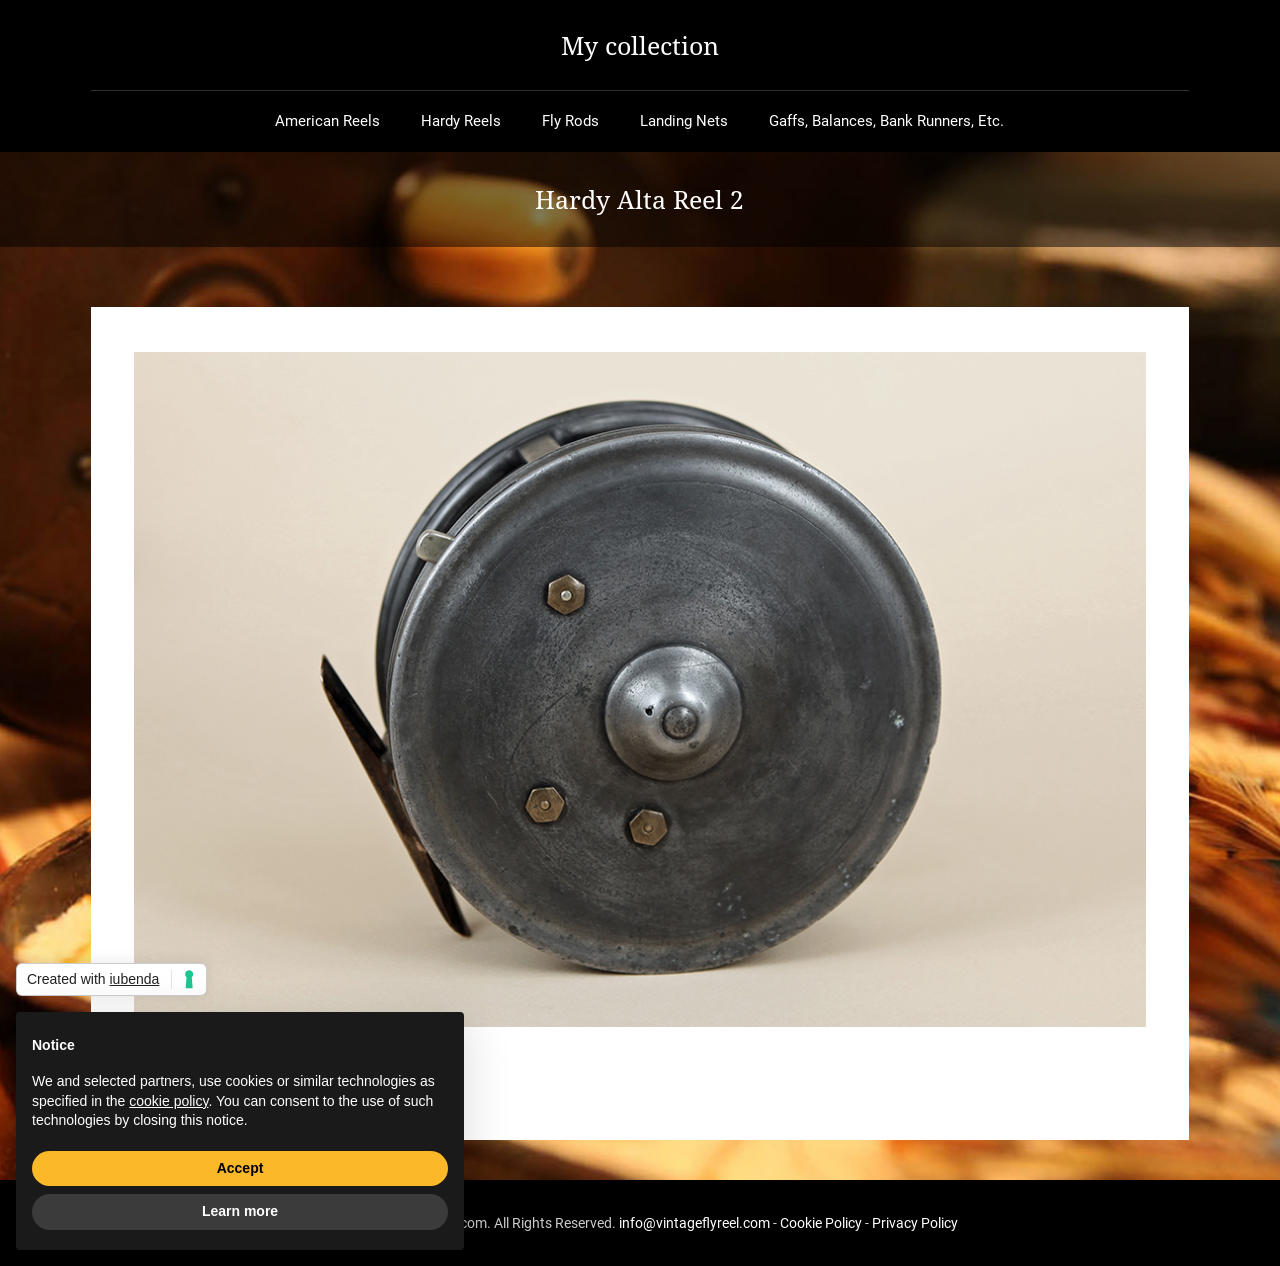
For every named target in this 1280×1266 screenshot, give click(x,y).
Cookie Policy (821, 1223)
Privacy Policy (915, 1223)
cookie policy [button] (168, 1101)
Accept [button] (240, 1168)
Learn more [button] (240, 1211)
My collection (640, 45)
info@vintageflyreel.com (694, 1223)
